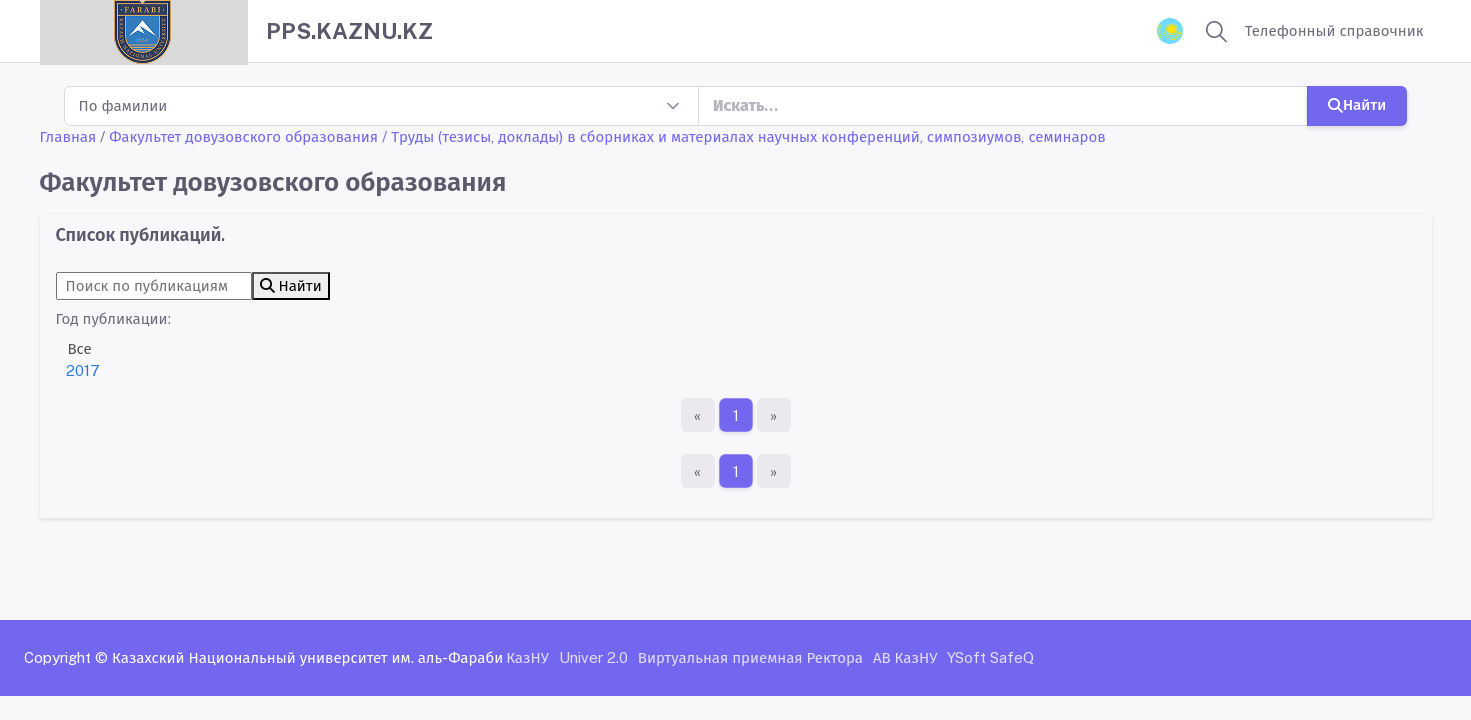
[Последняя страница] (774, 415)
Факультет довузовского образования (243, 136)
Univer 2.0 (593, 657)
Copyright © (66, 657)
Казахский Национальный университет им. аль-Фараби (307, 657)
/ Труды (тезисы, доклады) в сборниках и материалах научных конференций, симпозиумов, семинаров (744, 136)
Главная (68, 136)
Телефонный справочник (1334, 30)
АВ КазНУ (905, 657)
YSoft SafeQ (990, 657)
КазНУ (527, 657)
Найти (1357, 104)
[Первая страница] (698, 415)
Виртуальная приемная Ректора (750, 657)
